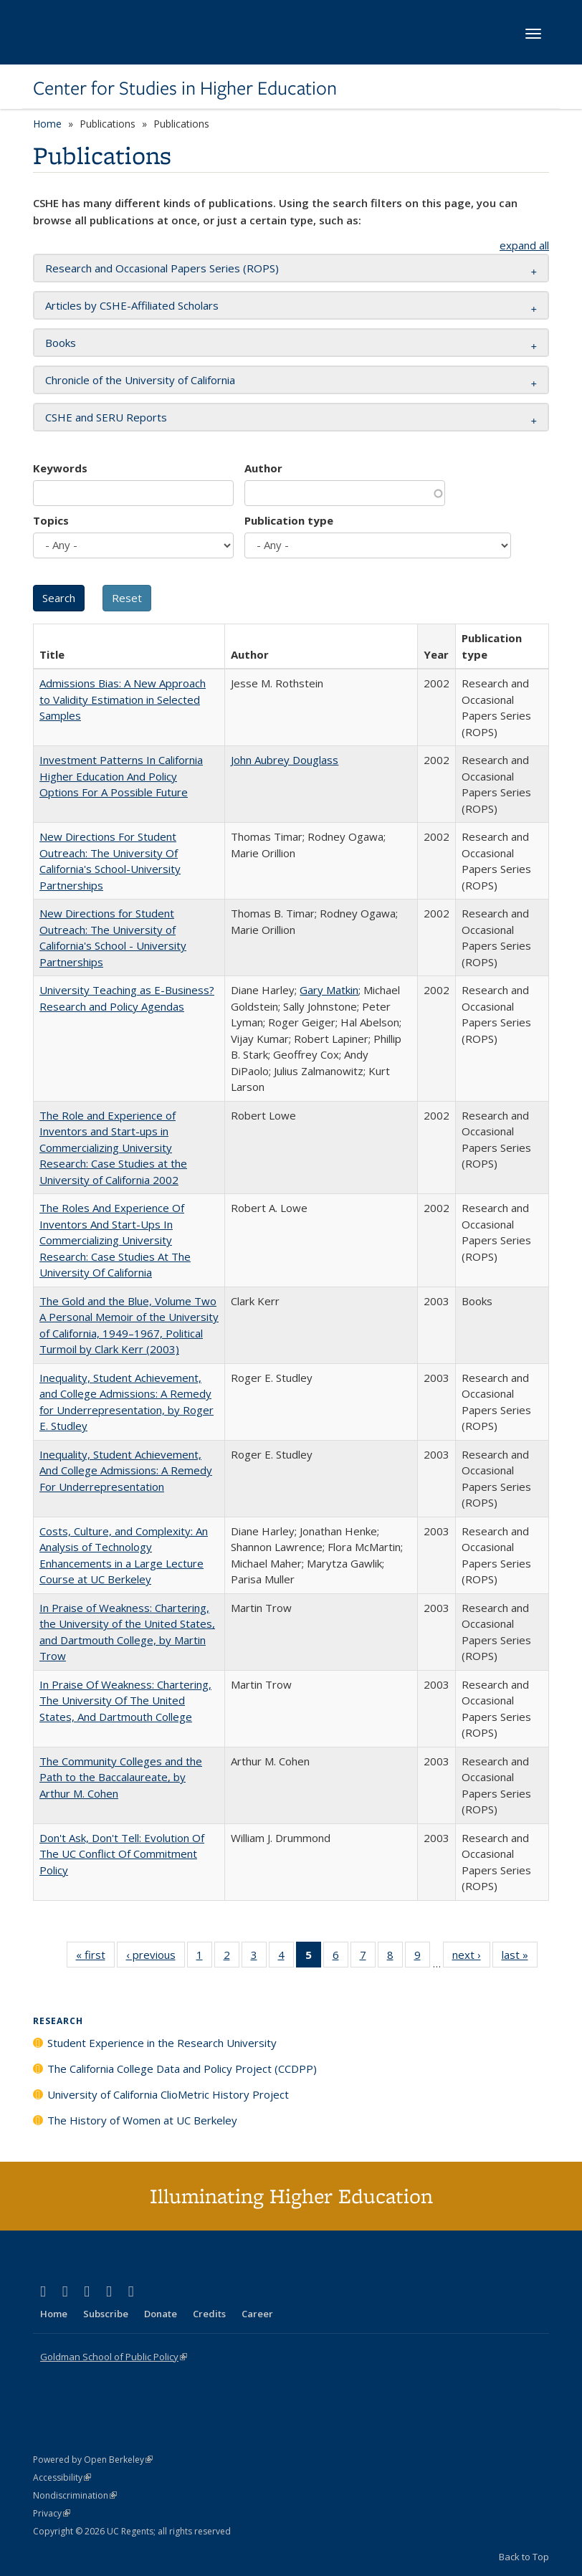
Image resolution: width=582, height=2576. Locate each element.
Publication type (288, 520)
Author (263, 468)
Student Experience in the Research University (162, 2043)
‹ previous (155, 1957)
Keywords (60, 468)
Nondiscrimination (75, 2495)
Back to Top (524, 2556)
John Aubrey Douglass (284, 760)
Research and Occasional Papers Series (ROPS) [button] (162, 268)
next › (471, 1957)
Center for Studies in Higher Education (185, 88)
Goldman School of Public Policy (113, 2356)
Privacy (51, 2513)
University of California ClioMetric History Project (168, 2094)
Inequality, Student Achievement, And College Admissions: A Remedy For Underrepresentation (125, 1470)
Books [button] (60, 342)
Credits (209, 2313)
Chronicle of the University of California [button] (140, 380)
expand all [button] (524, 245)
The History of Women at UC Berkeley (142, 2120)
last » (520, 1957)
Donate (160, 2313)
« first (95, 1957)
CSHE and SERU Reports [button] (106, 417)
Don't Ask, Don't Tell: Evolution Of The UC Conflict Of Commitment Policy (121, 1854)
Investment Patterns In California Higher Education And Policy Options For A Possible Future (121, 776)
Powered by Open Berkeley (93, 2459)
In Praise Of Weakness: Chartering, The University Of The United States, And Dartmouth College (125, 1700)
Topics (51, 520)
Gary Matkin (329, 990)
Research (58, 2021)
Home (47, 123)
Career (257, 2313)
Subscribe (105, 2313)
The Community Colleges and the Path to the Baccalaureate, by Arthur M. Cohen (120, 1777)
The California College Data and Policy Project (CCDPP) (182, 2068)
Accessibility (62, 2477)
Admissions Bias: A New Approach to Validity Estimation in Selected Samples (122, 699)
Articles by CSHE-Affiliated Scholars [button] (132, 305)
